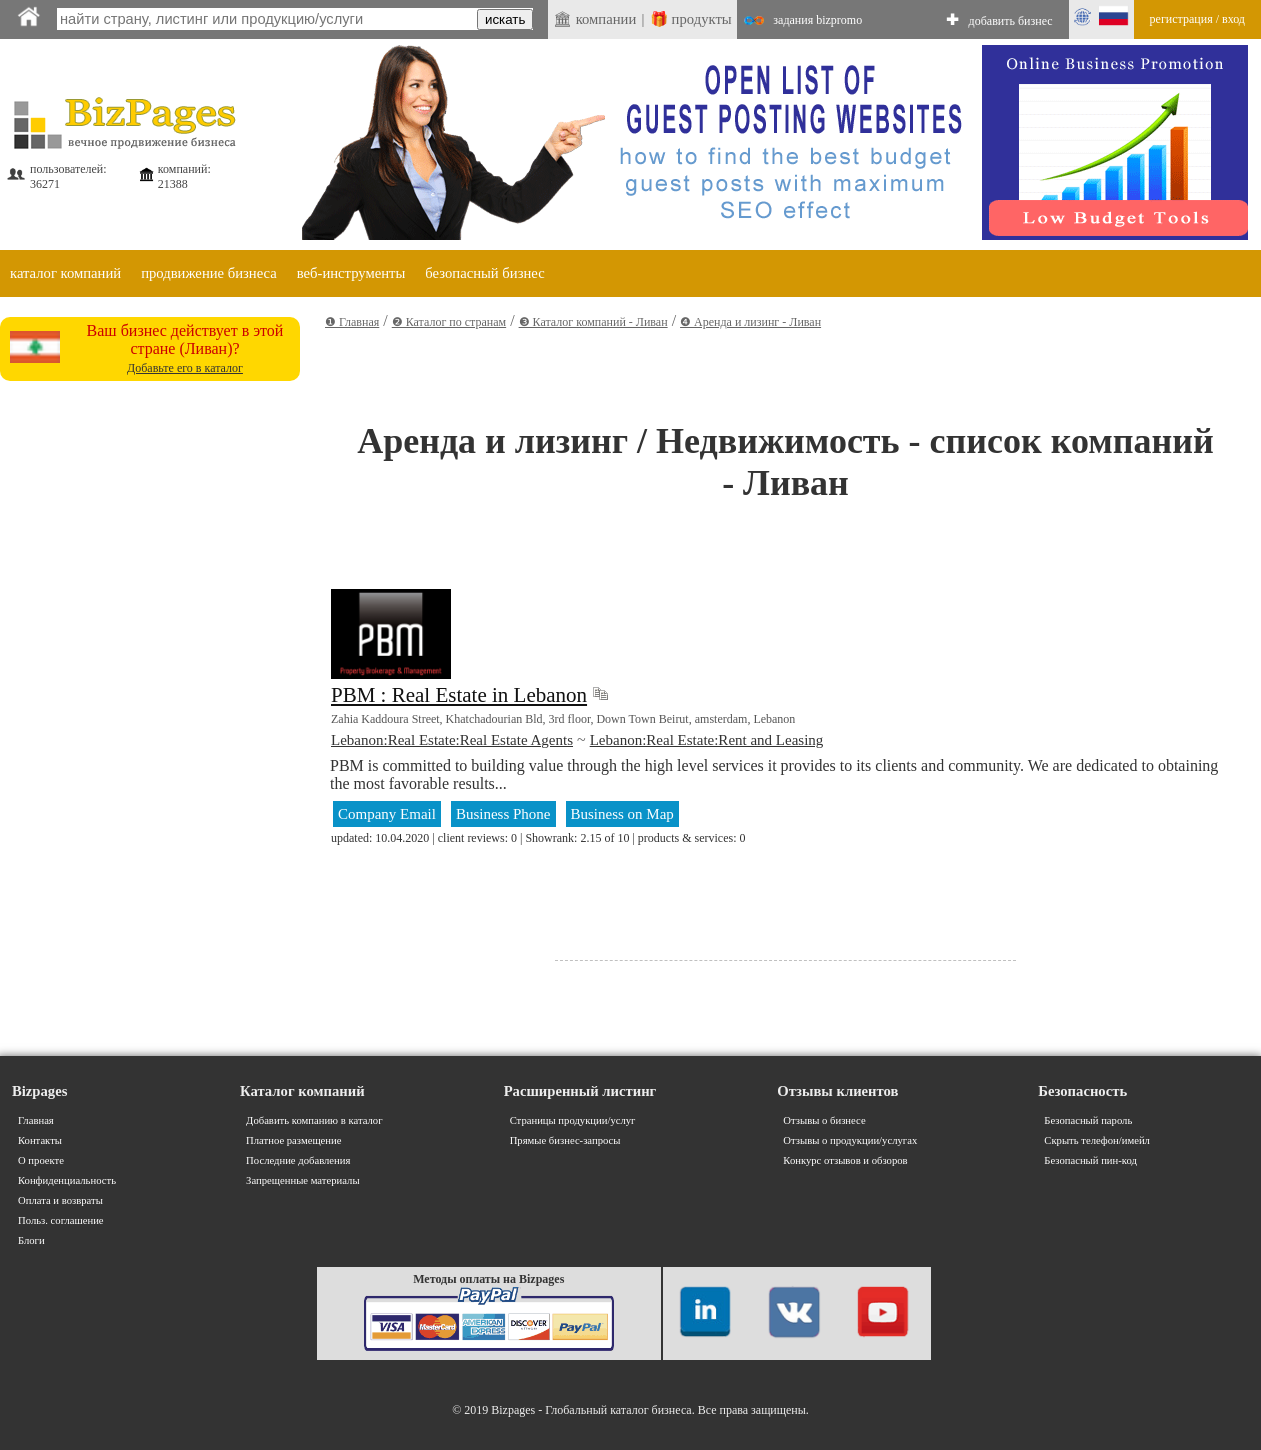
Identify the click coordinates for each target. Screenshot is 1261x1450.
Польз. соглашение (61, 1220)
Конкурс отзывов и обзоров (845, 1160)
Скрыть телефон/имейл (1097, 1140)
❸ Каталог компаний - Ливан (593, 322)
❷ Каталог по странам (449, 322)
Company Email (387, 814)
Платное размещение (293, 1140)
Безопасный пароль (1088, 1120)
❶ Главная (352, 322)
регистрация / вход (1197, 19)
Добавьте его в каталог (185, 368)
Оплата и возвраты (60, 1200)
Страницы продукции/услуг (573, 1120)
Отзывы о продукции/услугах (850, 1140)
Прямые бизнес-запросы (565, 1140)
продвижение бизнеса (209, 273)
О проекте (41, 1160)
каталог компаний (65, 273)
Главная (36, 1120)
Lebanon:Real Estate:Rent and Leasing (707, 740)
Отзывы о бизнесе (824, 1120)
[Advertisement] (150, 514)
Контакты (40, 1140)
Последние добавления (298, 1160)
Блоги (31, 1240)
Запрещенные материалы (302, 1180)
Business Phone (503, 814)
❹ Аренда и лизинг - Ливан (750, 322)
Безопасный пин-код (1090, 1160)
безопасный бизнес (484, 273)
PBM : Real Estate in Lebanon (459, 695)
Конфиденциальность (67, 1180)
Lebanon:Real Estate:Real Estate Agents (452, 740)
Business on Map (622, 814)
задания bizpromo (817, 20)
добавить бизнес (1011, 21)
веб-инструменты (351, 273)
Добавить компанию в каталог (314, 1120)
